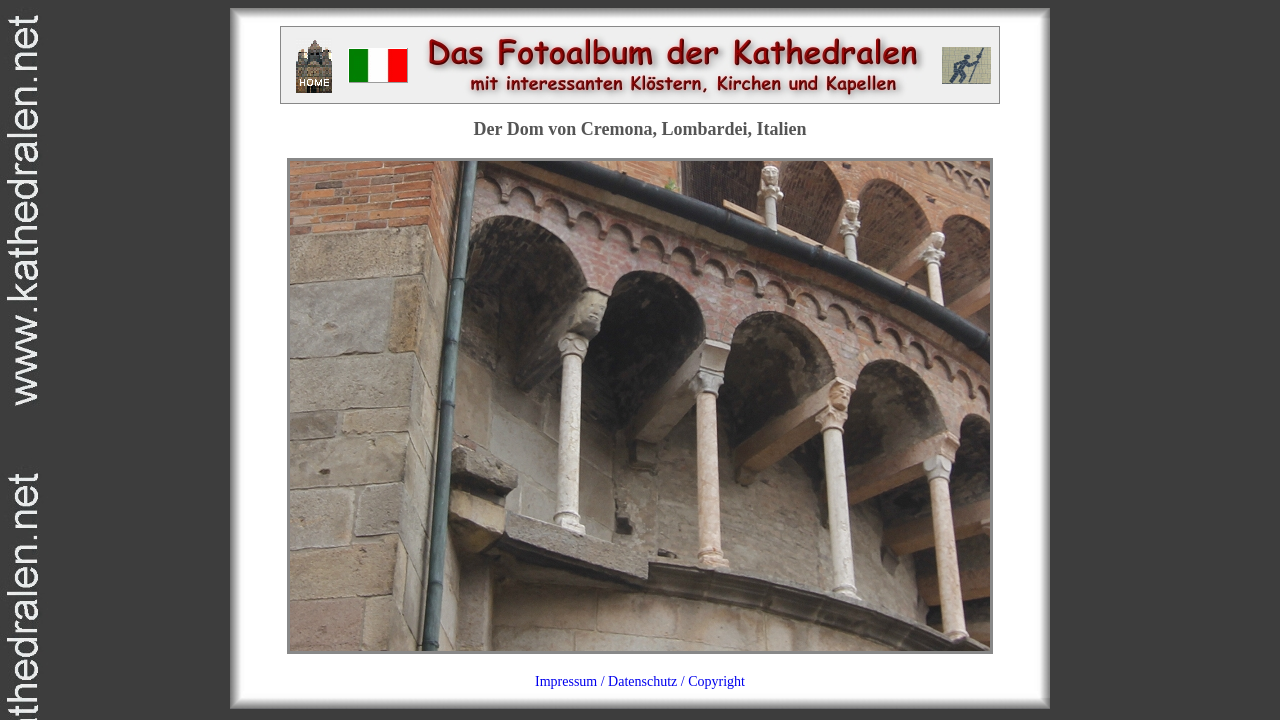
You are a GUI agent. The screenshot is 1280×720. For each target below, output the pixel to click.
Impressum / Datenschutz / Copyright (640, 681)
